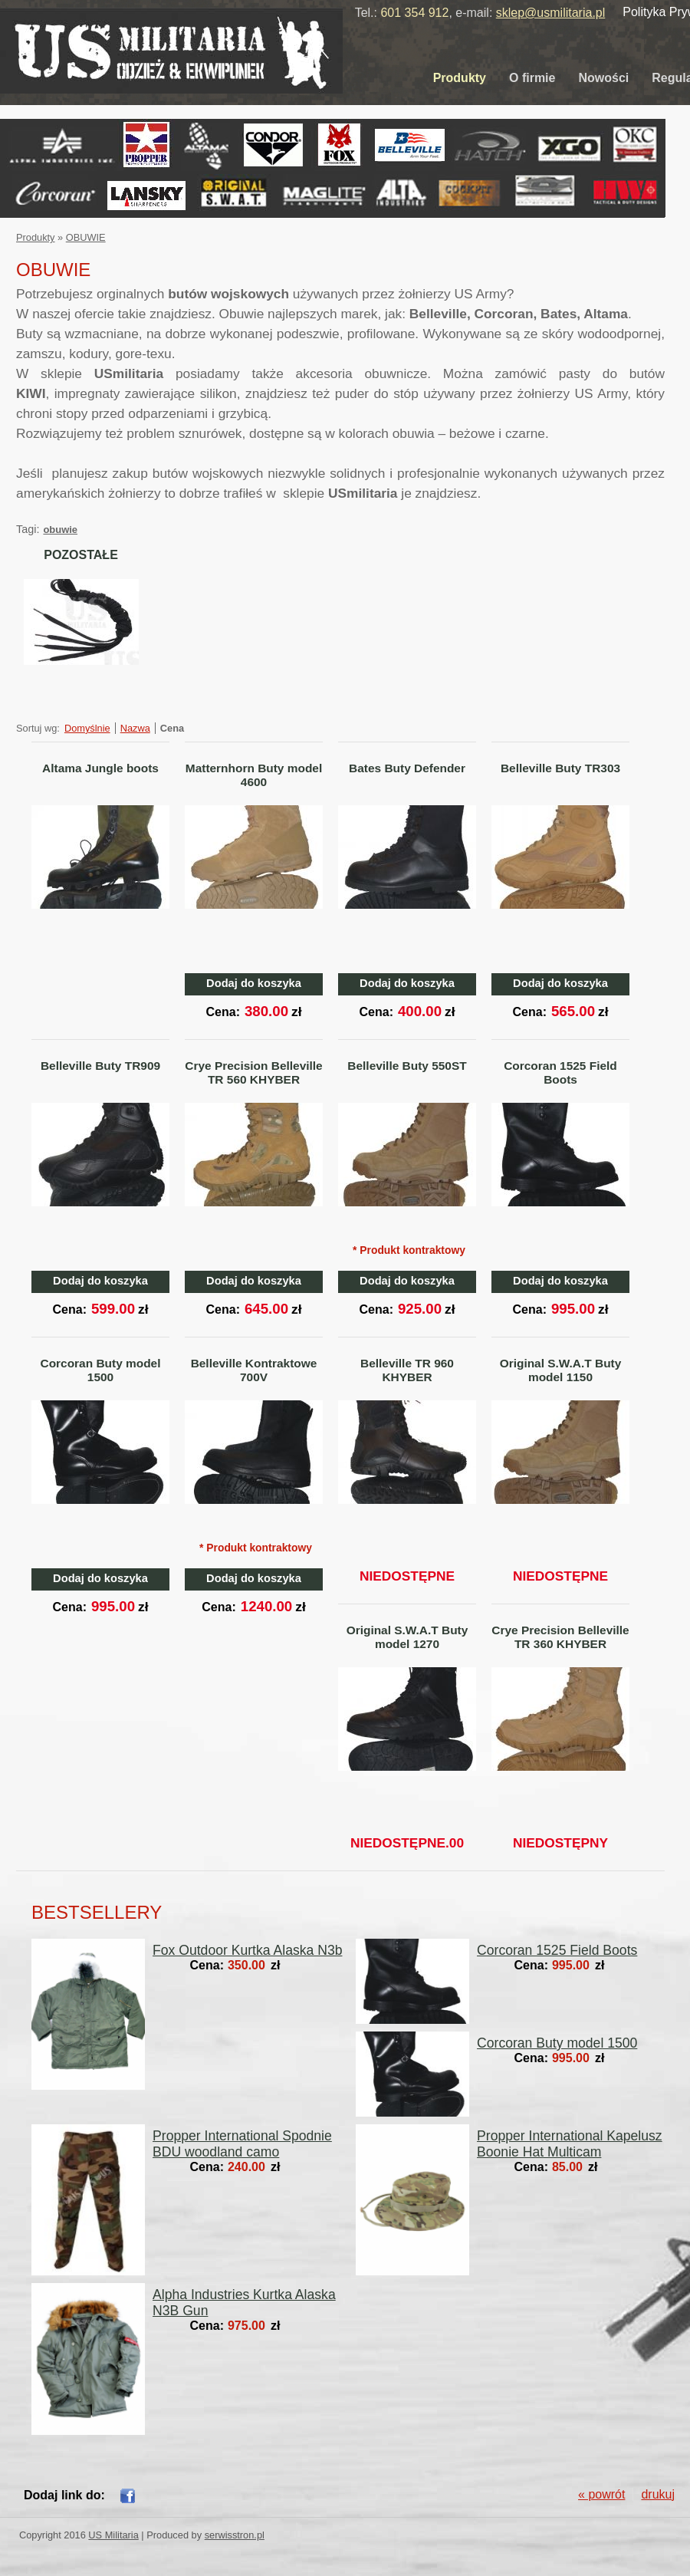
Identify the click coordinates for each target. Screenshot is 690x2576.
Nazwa (135, 728)
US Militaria (113, 2535)
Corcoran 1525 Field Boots (560, 1072)
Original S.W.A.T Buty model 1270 (407, 1637)
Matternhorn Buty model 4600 (254, 775)
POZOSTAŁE (81, 554)
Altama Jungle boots (100, 768)
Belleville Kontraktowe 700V (254, 1370)
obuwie (60, 529)
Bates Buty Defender (407, 768)
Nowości (603, 77)
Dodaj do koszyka (253, 983)
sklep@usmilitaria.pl (551, 12)
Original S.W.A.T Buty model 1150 (561, 1370)
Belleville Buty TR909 (100, 1065)
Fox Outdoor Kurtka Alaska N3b (247, 1950)
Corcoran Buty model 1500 (101, 1370)
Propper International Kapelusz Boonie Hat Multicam (569, 2144)
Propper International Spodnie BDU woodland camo (242, 2144)
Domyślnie (87, 728)
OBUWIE (86, 237)
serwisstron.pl (234, 2535)
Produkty (459, 77)
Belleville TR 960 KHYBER (407, 1370)
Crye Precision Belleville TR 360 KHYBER (560, 1637)
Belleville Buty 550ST (406, 1065)
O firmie (532, 77)
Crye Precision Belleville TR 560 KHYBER (253, 1072)
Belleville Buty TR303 (560, 768)
